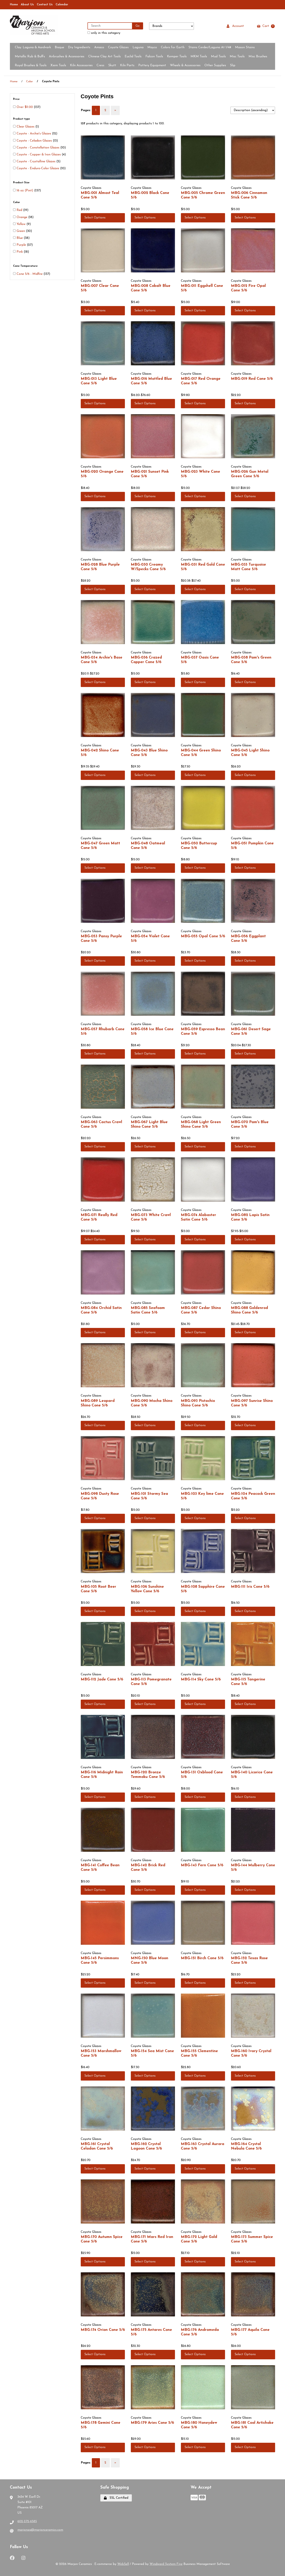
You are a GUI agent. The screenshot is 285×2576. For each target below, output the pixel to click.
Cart (266, 26)
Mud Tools (218, 56)
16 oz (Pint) (25, 190)
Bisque (59, 47)
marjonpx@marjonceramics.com (40, 2530)
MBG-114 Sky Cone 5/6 (201, 1679)
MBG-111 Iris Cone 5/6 (250, 1587)
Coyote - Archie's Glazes (34, 133)
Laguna (138, 47)
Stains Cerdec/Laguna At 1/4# (209, 47)
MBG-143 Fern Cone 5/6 (202, 1865)
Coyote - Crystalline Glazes (36, 161)
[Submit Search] (137, 25)
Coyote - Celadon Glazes (35, 140)
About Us (27, 4)
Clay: (33, 47)
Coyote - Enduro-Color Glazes (38, 168)
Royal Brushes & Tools (31, 65)
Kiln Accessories (81, 65)
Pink (20, 251)
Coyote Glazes (118, 47)
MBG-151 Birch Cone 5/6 (202, 1958)
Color (29, 81)
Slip (232, 65)
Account (235, 26)
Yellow (22, 224)
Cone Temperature (25, 266)
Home (14, 4)
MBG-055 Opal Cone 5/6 (203, 936)
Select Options (94, 217)
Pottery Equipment (152, 65)
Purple (22, 245)
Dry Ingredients (79, 47)
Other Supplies (215, 65)
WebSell (123, 2564)
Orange (22, 217)
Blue (20, 238)
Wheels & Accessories (185, 65)
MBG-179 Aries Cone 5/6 (152, 2423)
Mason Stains (245, 47)
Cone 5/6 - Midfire (30, 274)
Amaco (99, 47)
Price (16, 99)
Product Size (21, 182)
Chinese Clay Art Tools (104, 56)
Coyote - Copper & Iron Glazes (39, 154)
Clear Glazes (26, 126)
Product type (22, 119)
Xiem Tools (58, 65)
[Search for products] (110, 25)
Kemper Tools (177, 56)
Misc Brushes (258, 56)
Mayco (152, 47)
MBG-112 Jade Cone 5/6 (102, 1679)
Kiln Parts (127, 65)
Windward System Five (166, 2564)
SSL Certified (116, 2497)
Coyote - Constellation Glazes (38, 147)
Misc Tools (237, 56)
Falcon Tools (154, 56)
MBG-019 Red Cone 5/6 (252, 379)
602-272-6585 (27, 2521)
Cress (100, 65)
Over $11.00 (25, 107)
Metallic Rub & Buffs (30, 56)
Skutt (112, 65)
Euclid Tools (133, 56)
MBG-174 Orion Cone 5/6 (103, 2330)
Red (20, 210)
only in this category (103, 33)
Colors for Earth (172, 47)
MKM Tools (199, 56)
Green (21, 231)
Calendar (62, 4)
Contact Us (45, 4)
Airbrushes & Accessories (66, 56)
